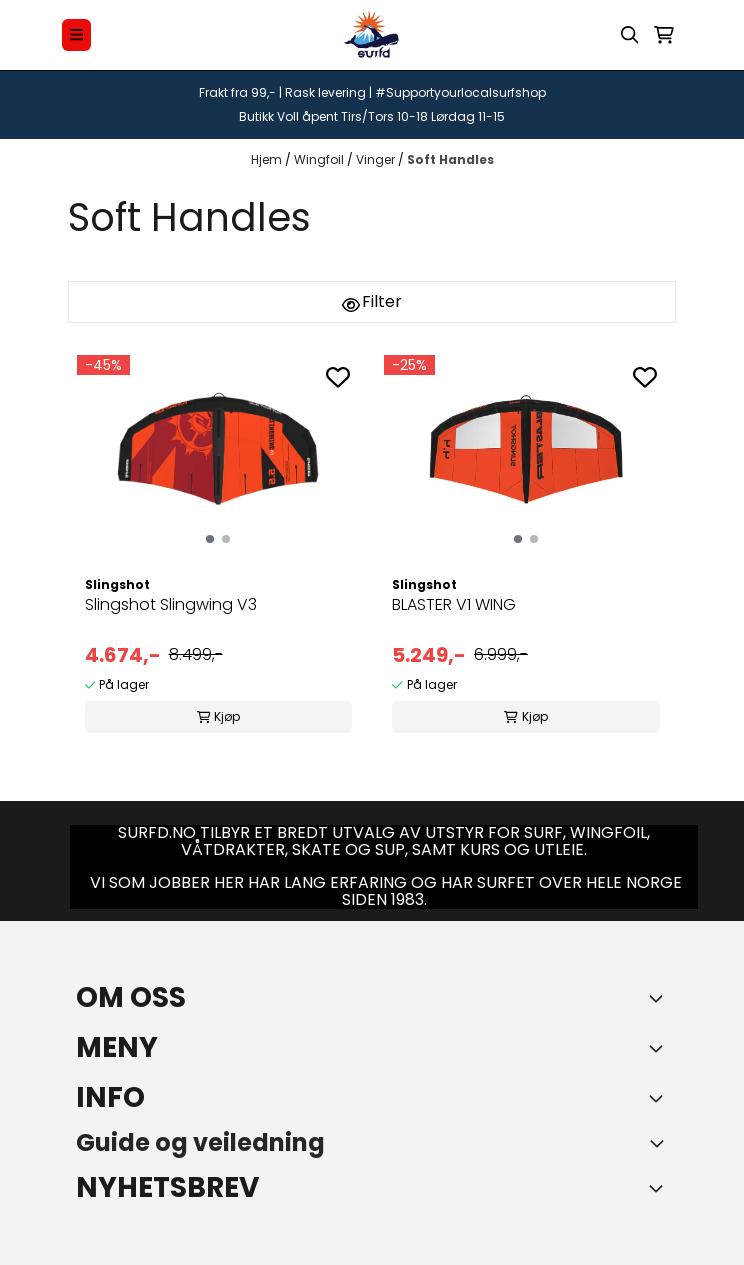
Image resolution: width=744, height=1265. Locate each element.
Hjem (268, 159)
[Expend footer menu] (660, 1048)
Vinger (377, 159)
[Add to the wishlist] (338, 377)
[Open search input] (630, 35)
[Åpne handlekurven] (664, 35)
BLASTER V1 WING (454, 604)
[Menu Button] (76, 34)
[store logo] (372, 35)
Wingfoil (320, 159)
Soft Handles (450, 159)
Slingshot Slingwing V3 (171, 604)
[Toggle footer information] (660, 998)
